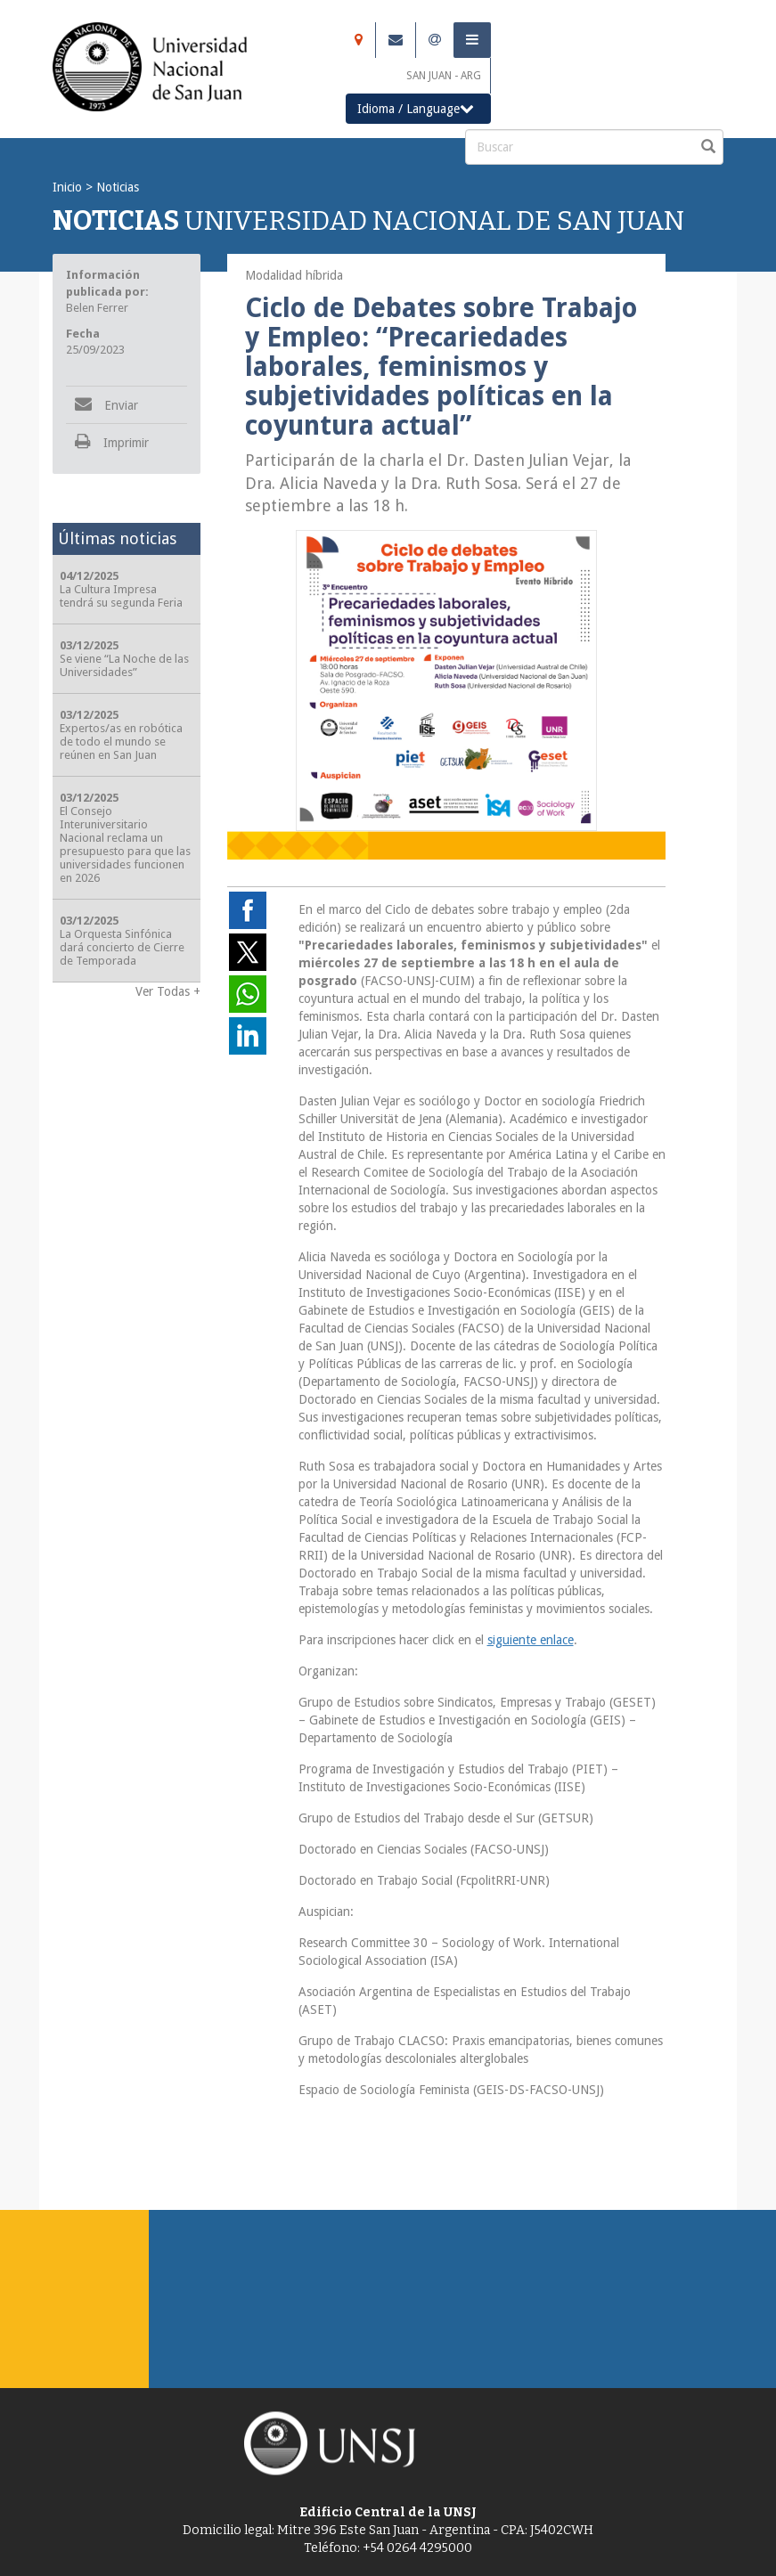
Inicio (67, 187)
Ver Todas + (167, 991)
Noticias (117, 187)
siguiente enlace (530, 1640)
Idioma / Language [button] (415, 108)
